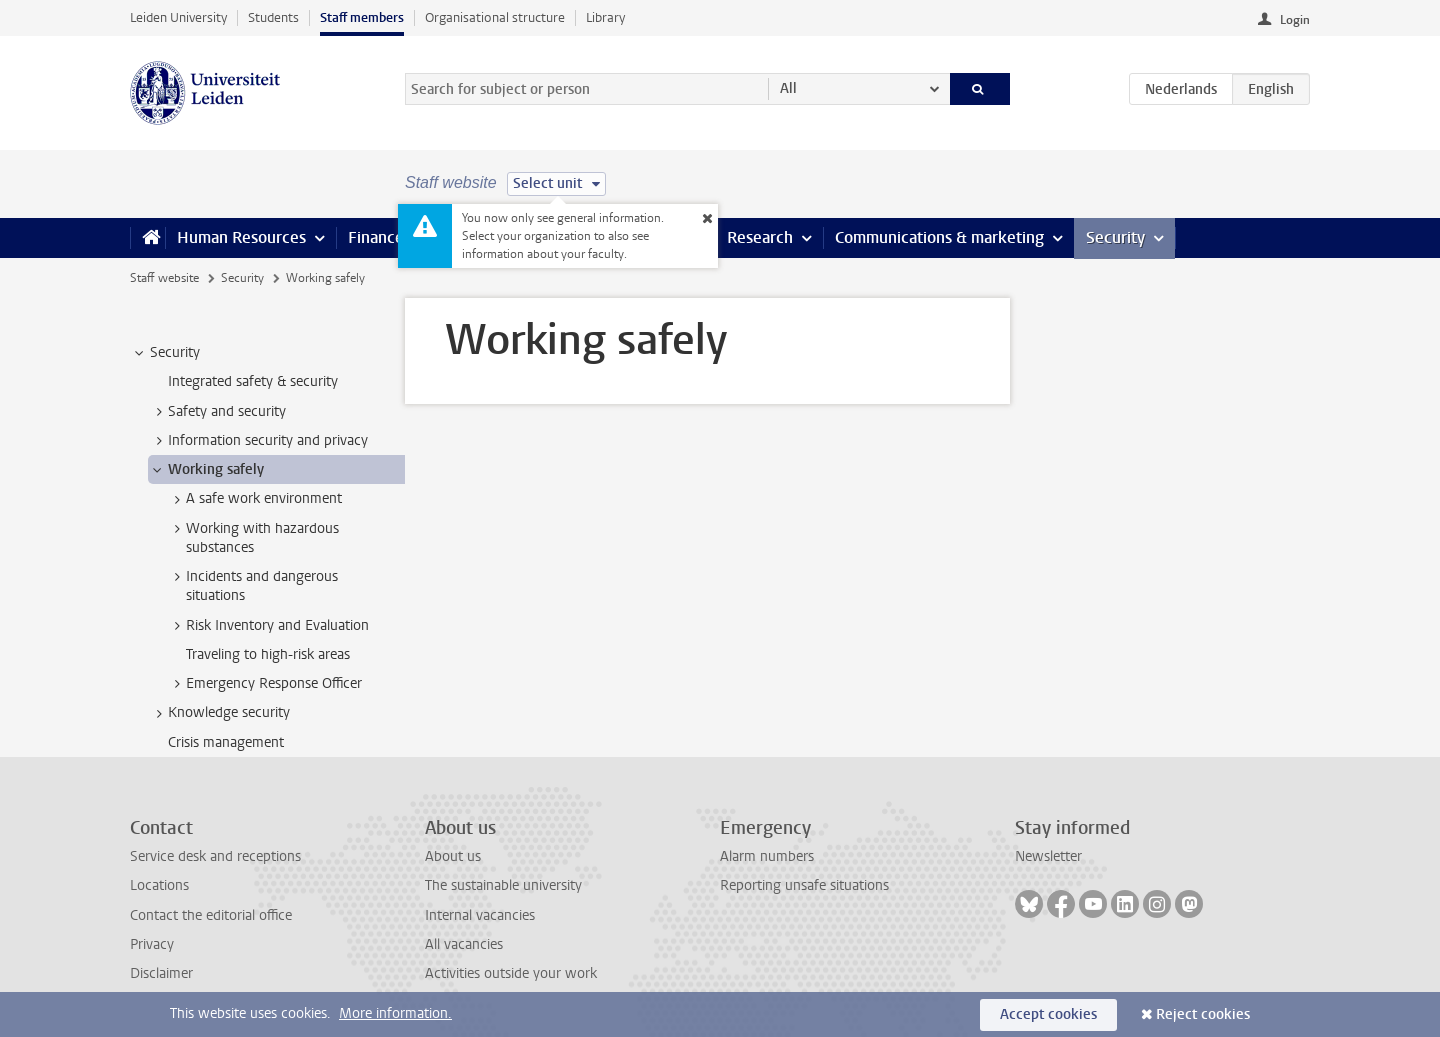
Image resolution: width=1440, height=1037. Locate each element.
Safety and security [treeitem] (217, 412)
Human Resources (241, 237)
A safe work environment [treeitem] (254, 499)
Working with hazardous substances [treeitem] (253, 538)
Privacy (152, 944)
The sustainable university (503, 885)
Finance (376, 237)
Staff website (164, 278)
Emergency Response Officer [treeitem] (264, 684)
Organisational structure (495, 17)
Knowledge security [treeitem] (219, 713)
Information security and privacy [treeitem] (258, 441)
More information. (395, 1013)
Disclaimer (161, 973)
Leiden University (178, 17)
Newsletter (1048, 856)
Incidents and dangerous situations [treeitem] (252, 586)
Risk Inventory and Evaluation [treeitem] (268, 626)
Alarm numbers (767, 856)
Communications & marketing (939, 237)
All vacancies (464, 944)
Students (273, 17)
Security (1115, 237)
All (788, 88)
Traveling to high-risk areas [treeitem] (268, 654)
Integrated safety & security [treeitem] (253, 381)
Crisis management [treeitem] (226, 742)
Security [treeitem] (165, 353)
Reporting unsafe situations (804, 885)
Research (760, 237)
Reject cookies (1203, 1014)
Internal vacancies (480, 915)
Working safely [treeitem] (206, 470)
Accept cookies (1048, 1014)
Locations (159, 885)
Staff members (362, 17)
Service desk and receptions (215, 856)
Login (1295, 20)
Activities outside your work (511, 973)
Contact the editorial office (211, 915)
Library (605, 17)
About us (453, 856)
